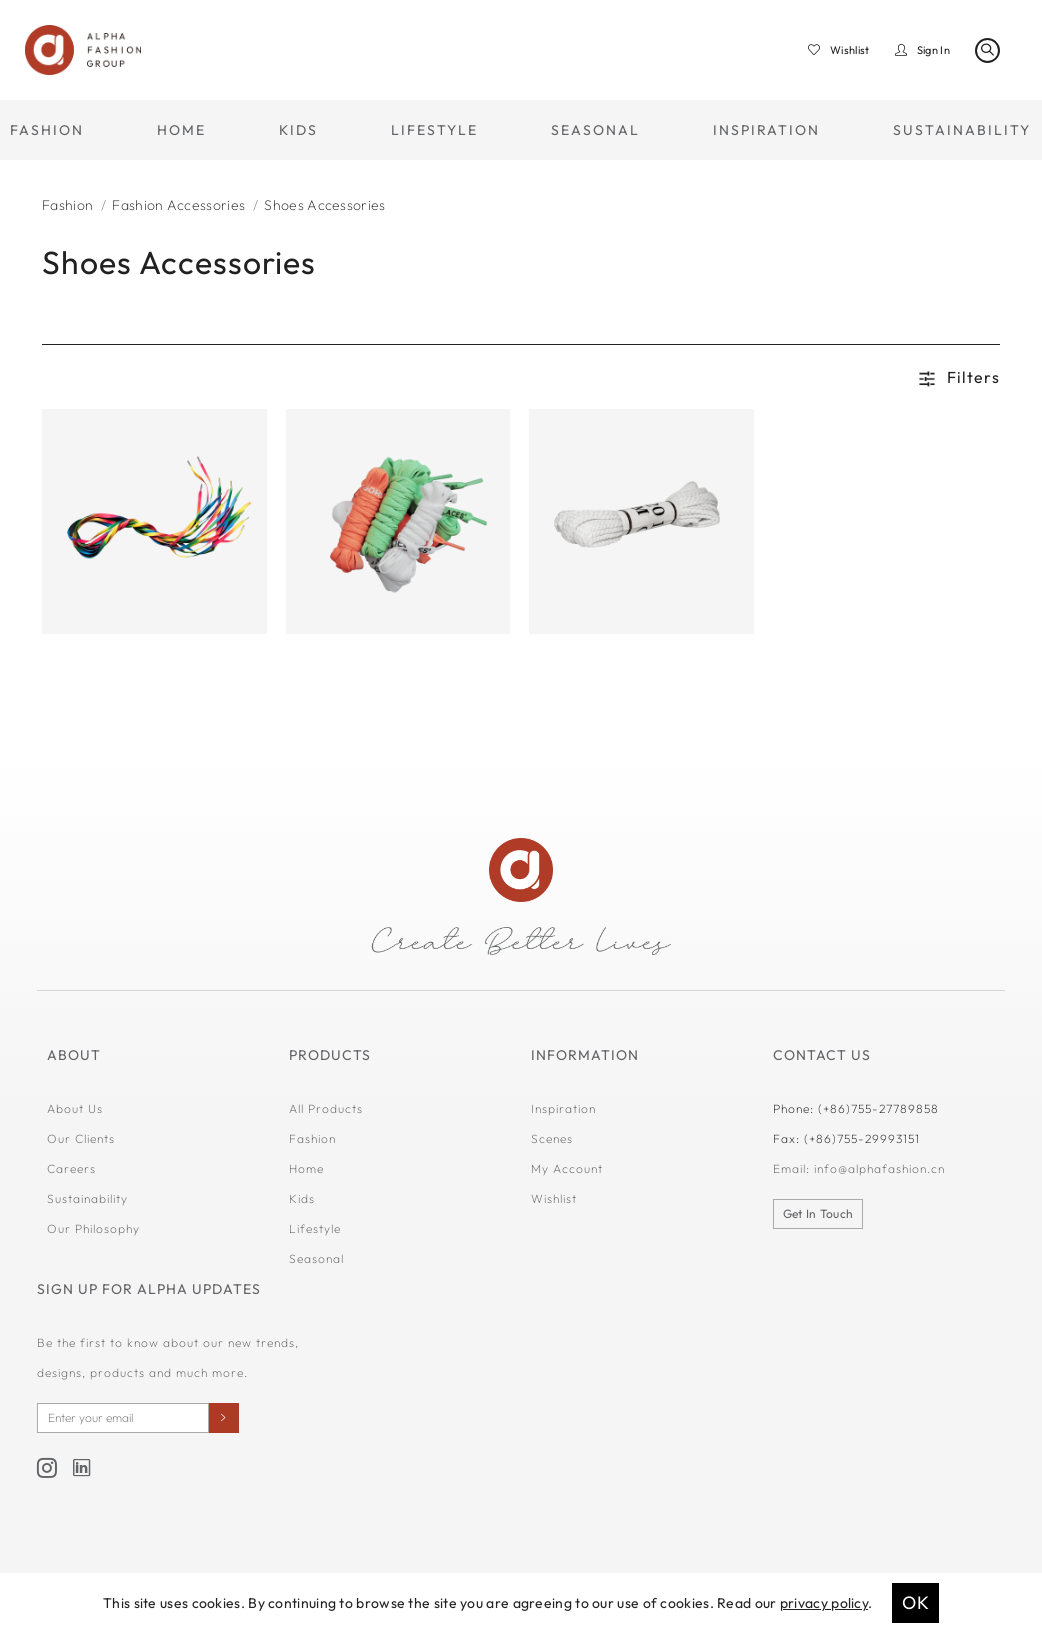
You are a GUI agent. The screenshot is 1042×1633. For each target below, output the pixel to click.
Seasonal (316, 1258)
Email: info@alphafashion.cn (859, 1168)
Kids (302, 1198)
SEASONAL (595, 130)
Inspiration (563, 1108)
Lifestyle (315, 1228)
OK (915, 1602)
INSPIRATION (766, 130)
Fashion (67, 205)
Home (306, 1168)
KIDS (298, 130)
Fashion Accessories (178, 205)
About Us (75, 1108)
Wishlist (554, 1198)
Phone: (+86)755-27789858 (856, 1108)
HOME (181, 130)
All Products (326, 1108)
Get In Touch (818, 1213)
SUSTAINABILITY (962, 130)
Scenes (552, 1138)
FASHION (47, 130)
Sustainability (87, 1198)
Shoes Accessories (324, 205)
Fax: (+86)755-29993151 (846, 1138)
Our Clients (81, 1138)
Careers (71, 1168)
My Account (567, 1168)
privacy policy (824, 1603)
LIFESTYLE (434, 130)
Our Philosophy (93, 1228)
